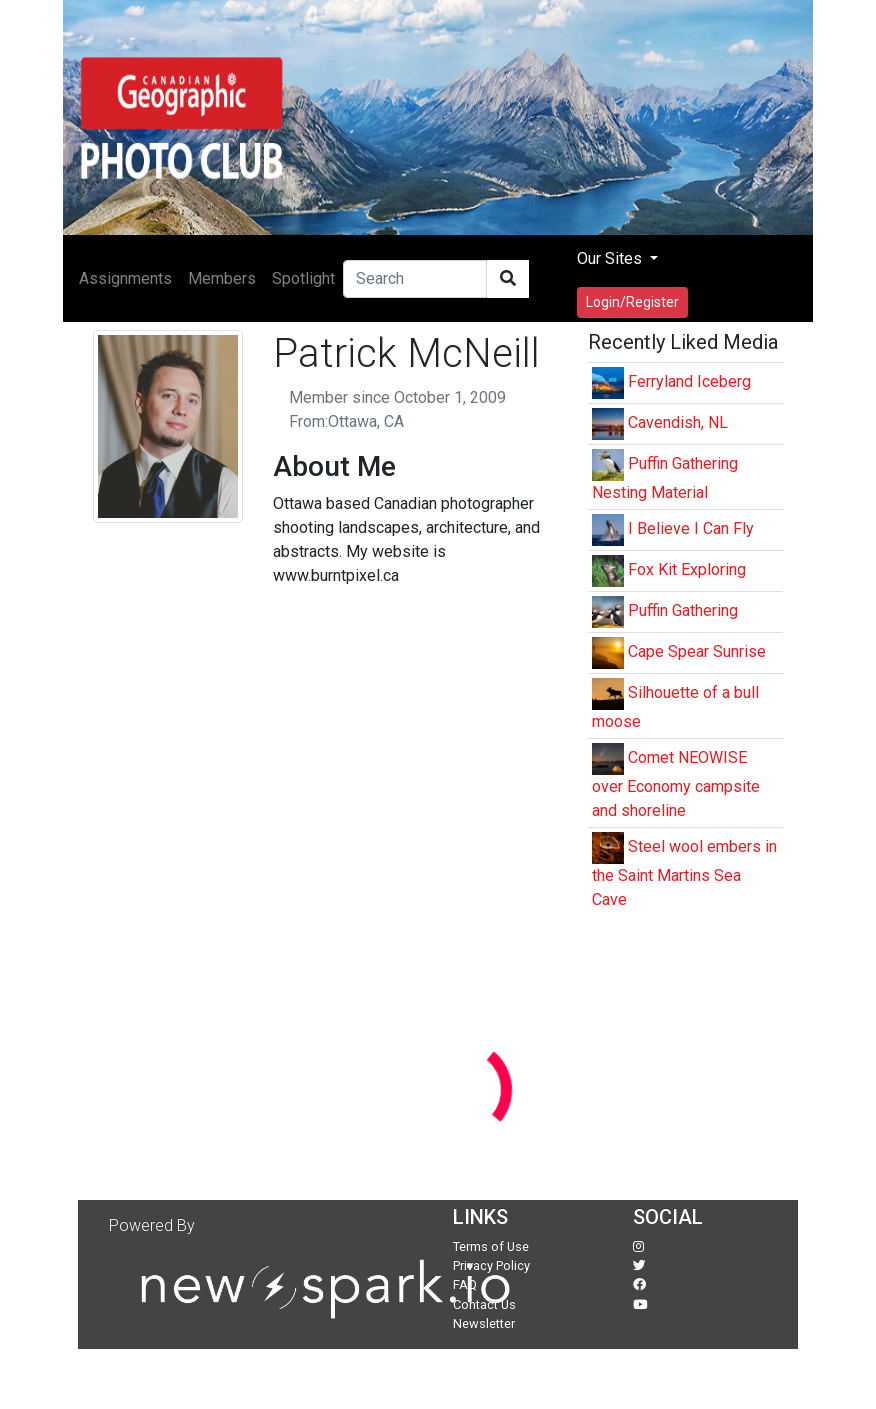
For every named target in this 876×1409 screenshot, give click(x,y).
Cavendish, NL (678, 422)
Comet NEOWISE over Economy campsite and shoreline (676, 784)
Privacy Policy (491, 1265)
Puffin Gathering (683, 610)
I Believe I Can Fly (691, 528)
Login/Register (632, 302)
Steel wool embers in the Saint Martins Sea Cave (684, 873)
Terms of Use (491, 1246)
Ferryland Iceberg (689, 381)
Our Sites (611, 258)
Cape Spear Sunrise (697, 651)
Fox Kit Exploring (687, 569)
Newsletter (484, 1323)
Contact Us (484, 1304)
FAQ (465, 1284)
